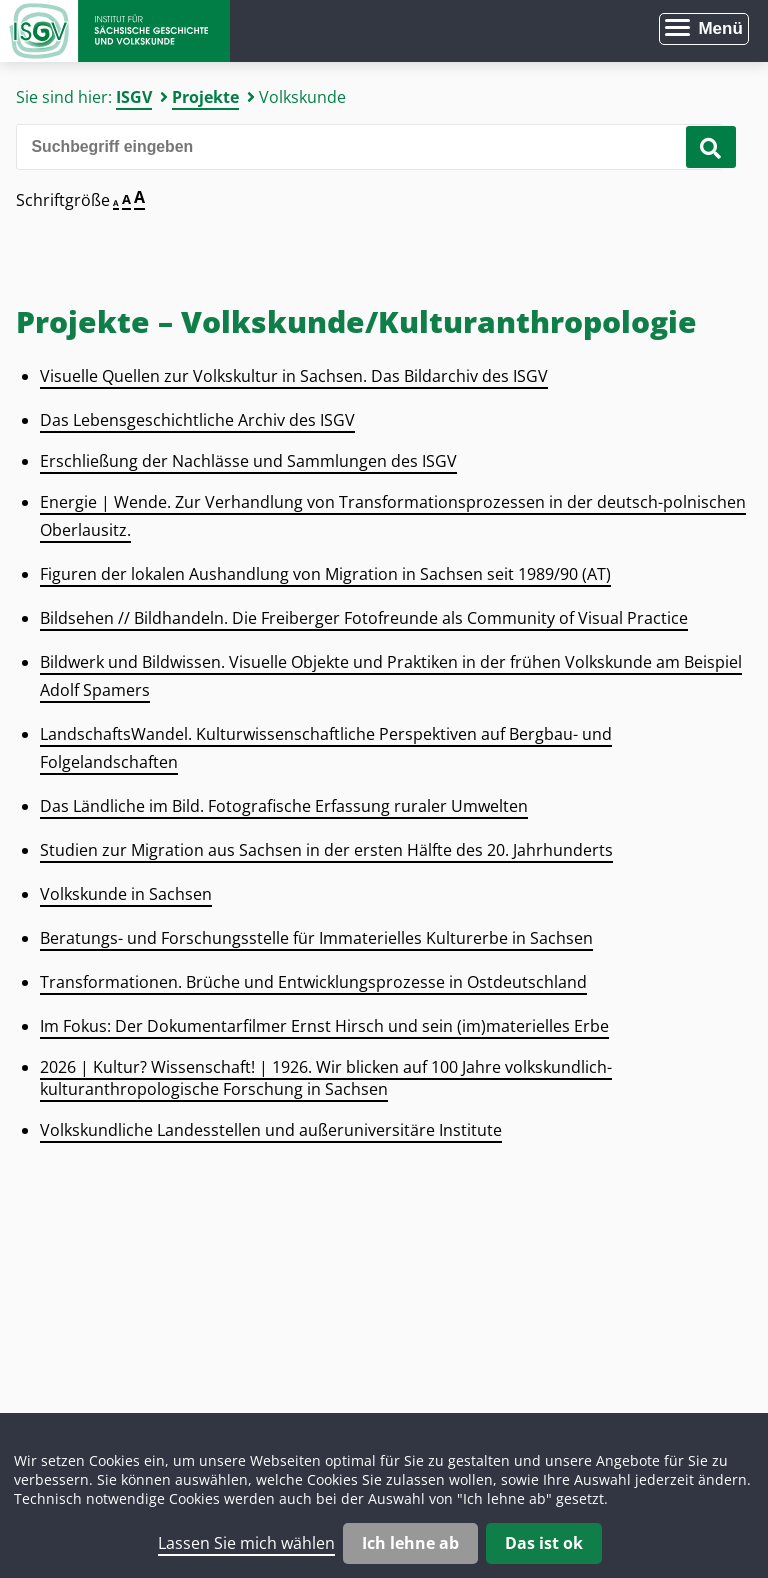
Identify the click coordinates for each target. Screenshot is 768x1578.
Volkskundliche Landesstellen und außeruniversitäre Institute (271, 1130)
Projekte (205, 97)
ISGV (134, 97)
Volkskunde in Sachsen (126, 894)
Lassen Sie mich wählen (246, 1543)
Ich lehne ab (410, 1543)
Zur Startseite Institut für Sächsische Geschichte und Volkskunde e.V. (115, 31)
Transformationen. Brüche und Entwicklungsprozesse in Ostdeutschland (313, 982)
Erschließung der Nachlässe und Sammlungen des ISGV (248, 461)
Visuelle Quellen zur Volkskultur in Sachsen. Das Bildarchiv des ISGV (294, 376)
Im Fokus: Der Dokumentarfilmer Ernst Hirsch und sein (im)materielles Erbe (324, 1026)
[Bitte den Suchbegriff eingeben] (369, 147)
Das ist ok (544, 1543)
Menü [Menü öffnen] (720, 28)
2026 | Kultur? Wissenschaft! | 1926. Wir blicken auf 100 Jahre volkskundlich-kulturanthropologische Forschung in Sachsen (326, 1078)
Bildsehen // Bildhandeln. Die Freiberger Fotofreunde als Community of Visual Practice (364, 618)
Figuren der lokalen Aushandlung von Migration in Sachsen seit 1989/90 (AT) (325, 574)
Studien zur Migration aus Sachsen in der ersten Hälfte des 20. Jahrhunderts (326, 850)
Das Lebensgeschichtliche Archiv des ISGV (197, 420)
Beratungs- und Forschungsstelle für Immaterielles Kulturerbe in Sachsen (316, 938)
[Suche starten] (711, 147)
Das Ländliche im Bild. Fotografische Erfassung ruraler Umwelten (284, 806)
